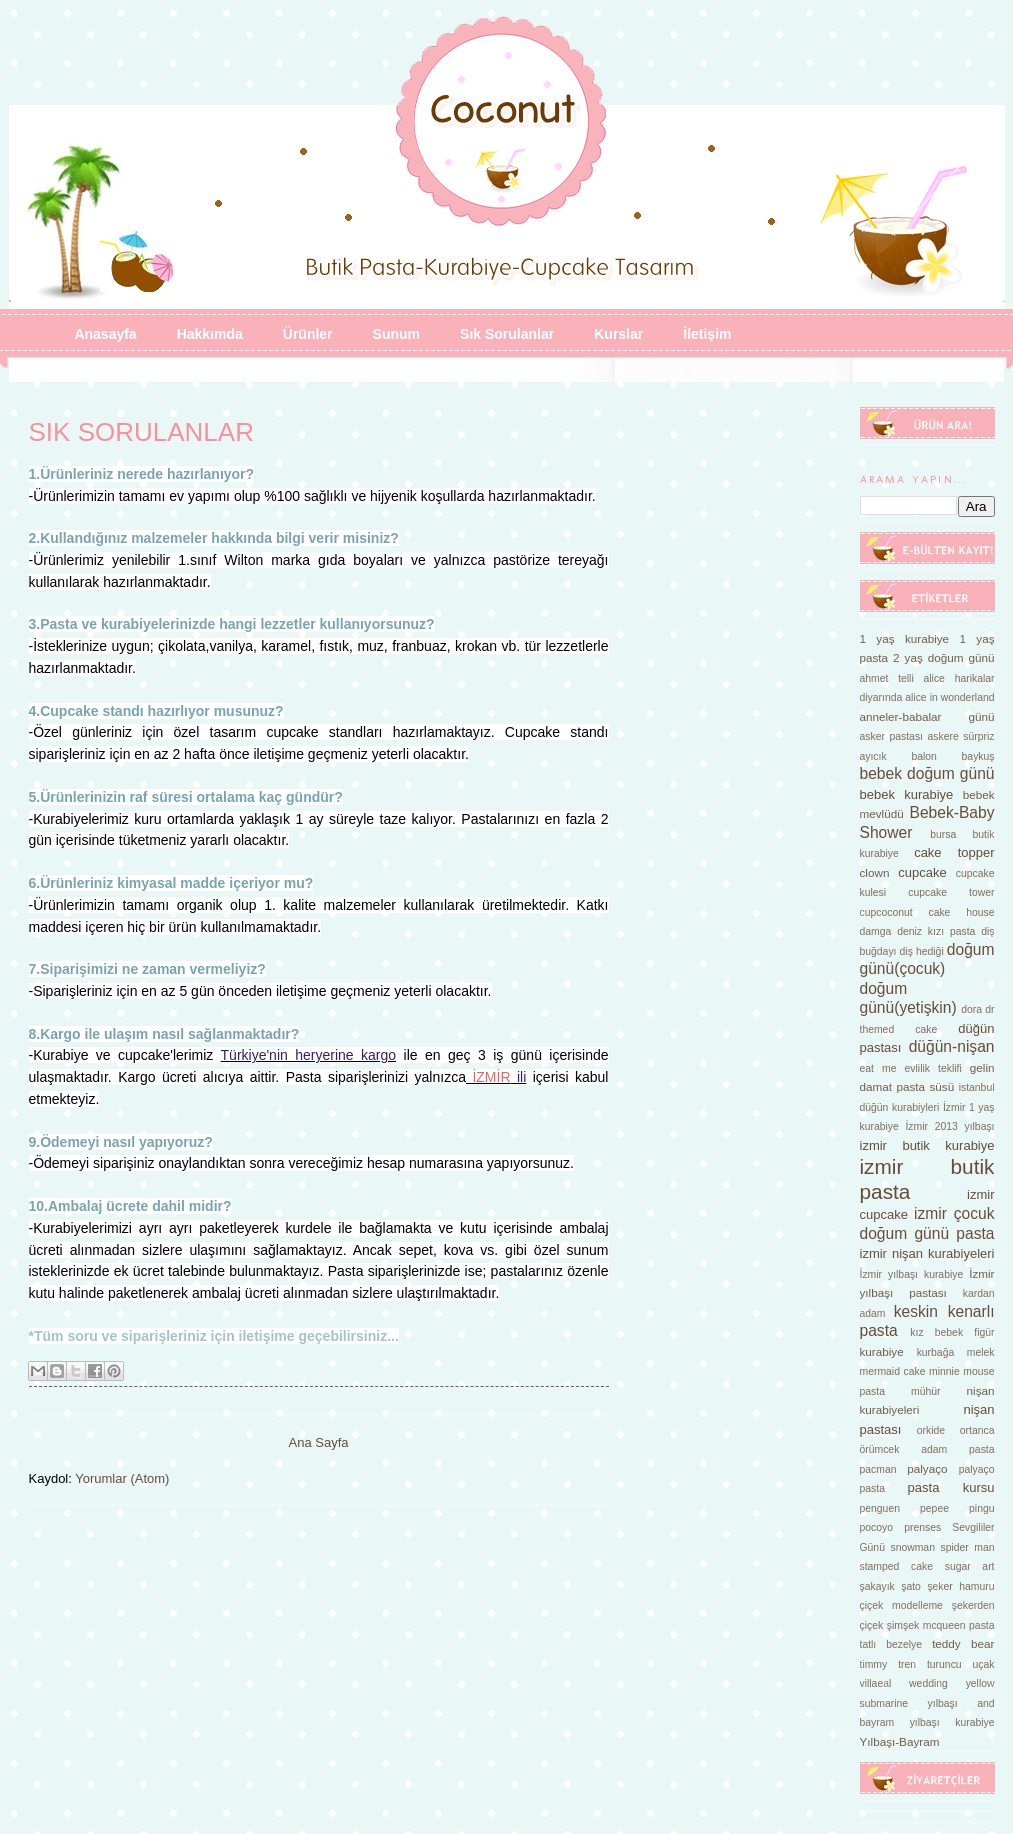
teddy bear (963, 1643)
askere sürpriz (961, 736)
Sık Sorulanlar (507, 334)
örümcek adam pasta (927, 1449)
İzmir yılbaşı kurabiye (912, 1274)
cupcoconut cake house (927, 912)
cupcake (922, 872)
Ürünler (308, 334)
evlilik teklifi (933, 1068)
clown (875, 872)
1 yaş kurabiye (905, 638)
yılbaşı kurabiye (952, 1722)
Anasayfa (105, 334)
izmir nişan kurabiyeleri (927, 1253)
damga (876, 931)
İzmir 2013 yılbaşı (949, 1126)
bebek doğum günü (927, 773)
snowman (912, 1547)
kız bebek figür (952, 1332)
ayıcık (873, 756)
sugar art (970, 1566)
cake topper (954, 852)
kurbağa (936, 1352)
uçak (984, 1664)
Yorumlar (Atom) (122, 1478)
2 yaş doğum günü (943, 657)
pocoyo (877, 1527)
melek (981, 1352)
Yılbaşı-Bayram (900, 1741)
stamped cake (897, 1566)
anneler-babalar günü (927, 716)
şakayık (877, 1586)
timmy (874, 1664)
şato (911, 1586)
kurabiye (882, 1351)
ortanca (977, 1430)
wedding (928, 1683)
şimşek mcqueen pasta (941, 1625)
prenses (922, 1527)
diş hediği (922, 951)
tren (907, 1664)
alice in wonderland (949, 697)
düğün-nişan (952, 1046)
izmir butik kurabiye (927, 1145)
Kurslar (618, 334)
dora (971, 1009)
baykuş (978, 756)
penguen (880, 1508)
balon (923, 756)
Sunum (396, 334)
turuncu (944, 1664)
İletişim (707, 334)
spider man (967, 1547)
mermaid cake (893, 1371)
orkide (931, 1430)
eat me (878, 1068)
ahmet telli (887, 678)
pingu (981, 1508)
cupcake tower (951, 892)
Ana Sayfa (319, 1442)
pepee (934, 1508)
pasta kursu (951, 1487)
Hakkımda (210, 334)
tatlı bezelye (891, 1644)
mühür (925, 1391)
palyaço (927, 1468)
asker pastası (891, 736)
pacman (878, 1469)
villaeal (876, 1683)
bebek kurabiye (907, 794)
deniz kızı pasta (936, 931)
